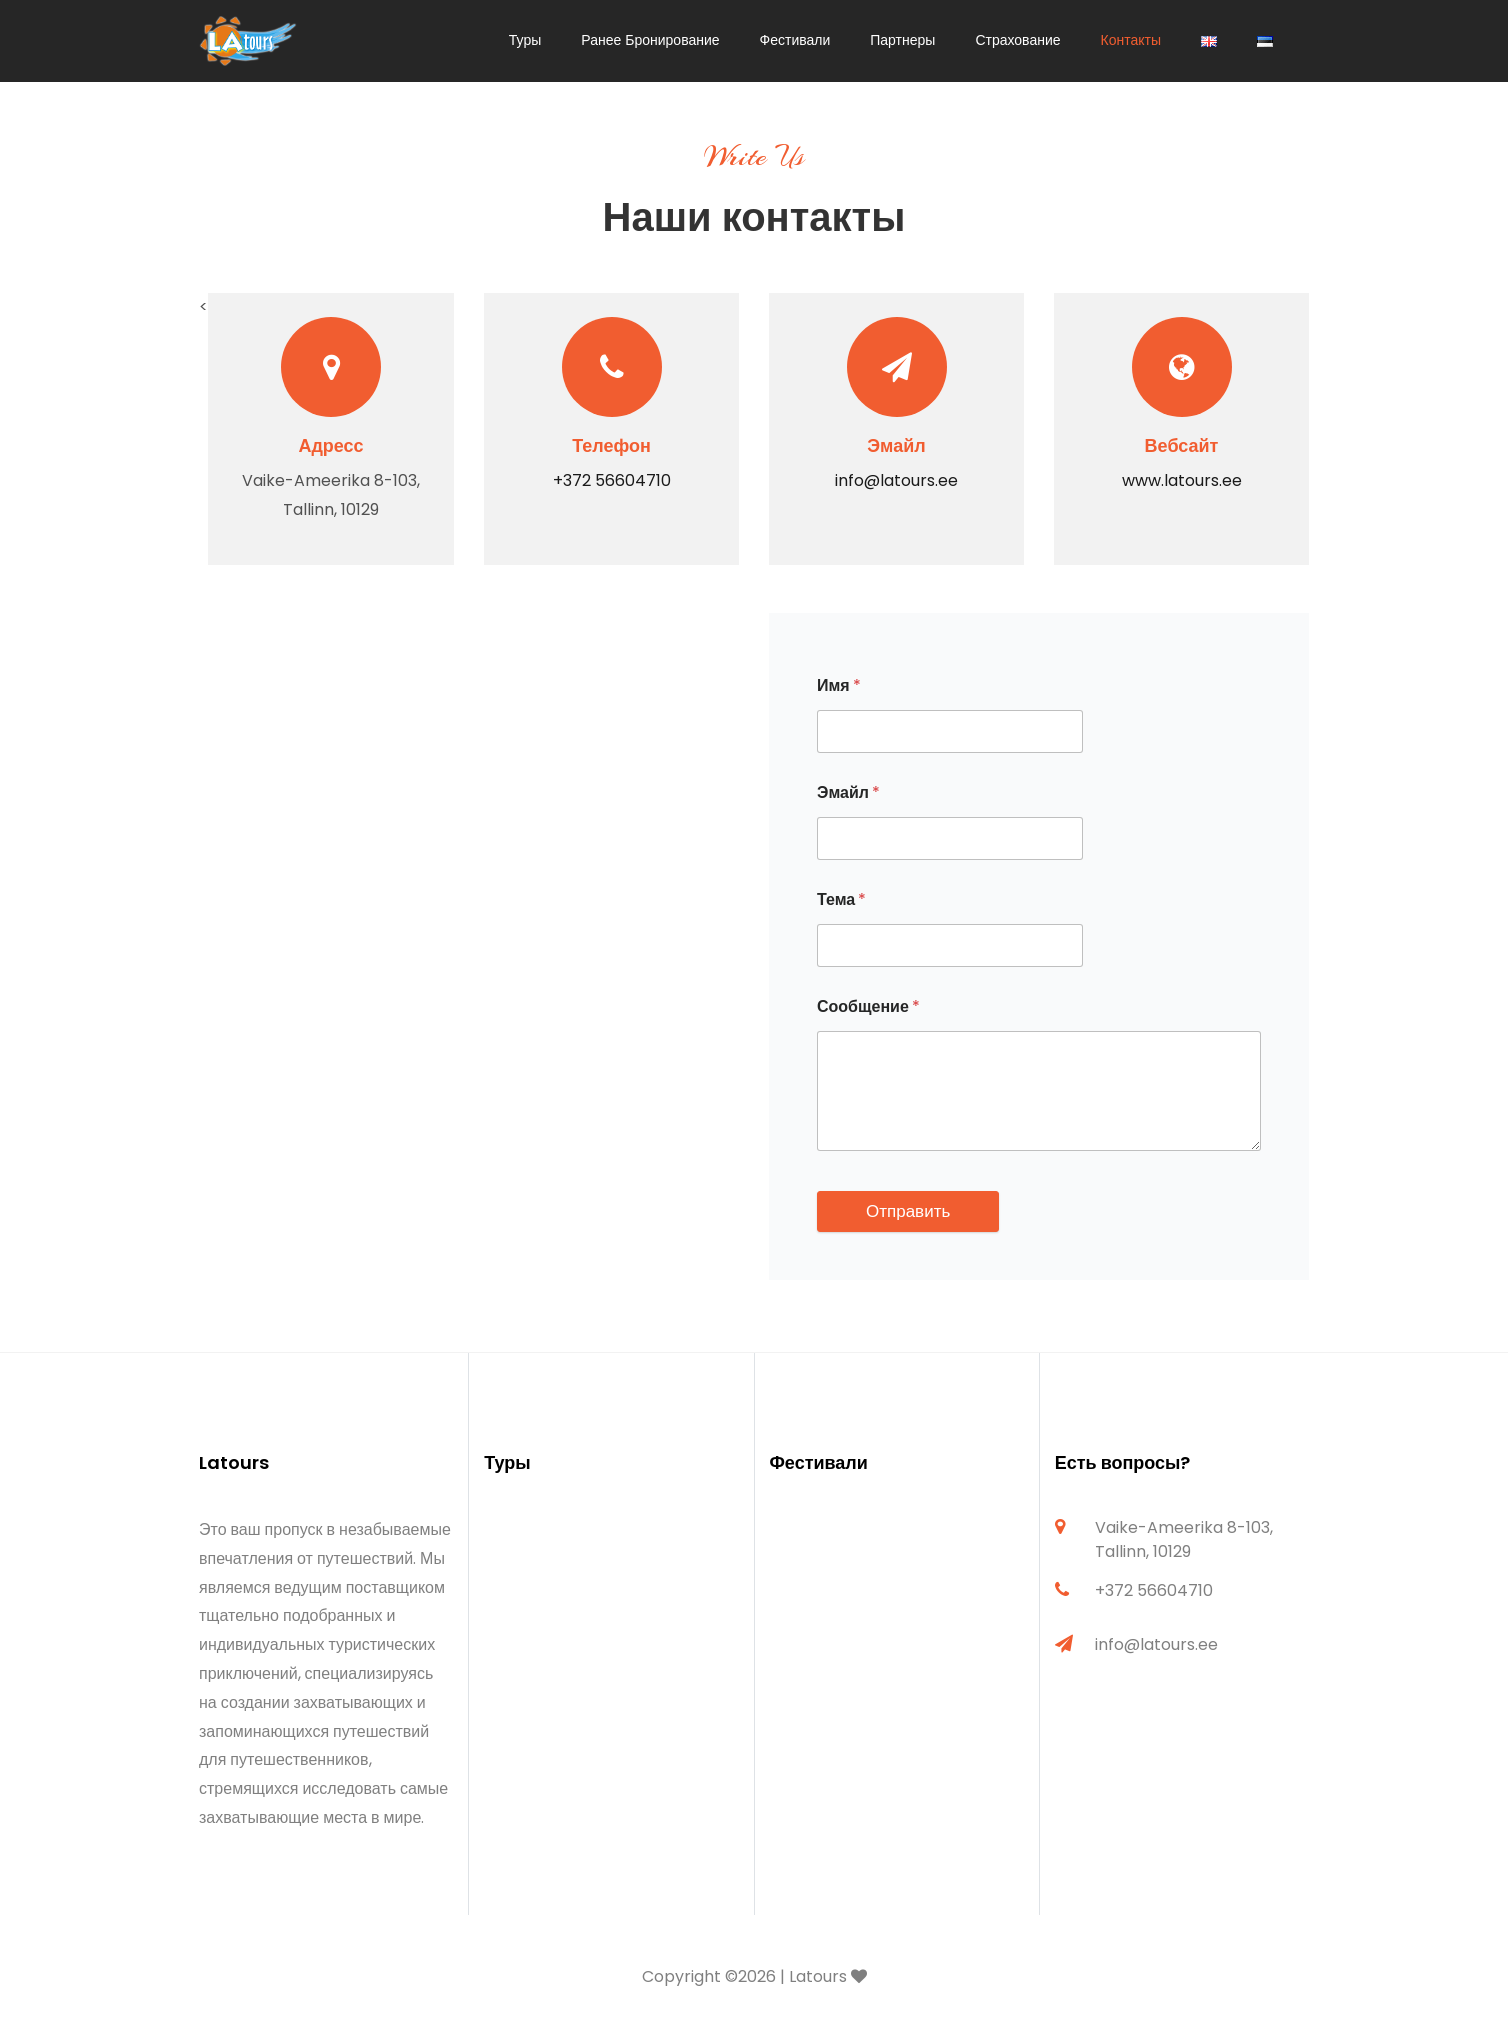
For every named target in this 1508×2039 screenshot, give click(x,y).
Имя (839, 685)
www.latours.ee (1182, 480)
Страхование (1017, 40)
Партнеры (902, 40)
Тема (841, 899)
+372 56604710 (612, 480)
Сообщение (868, 1006)
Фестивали (795, 40)
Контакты (1131, 40)
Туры (525, 40)
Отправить (908, 1211)
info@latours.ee (896, 480)
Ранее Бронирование (650, 40)
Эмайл (848, 792)
